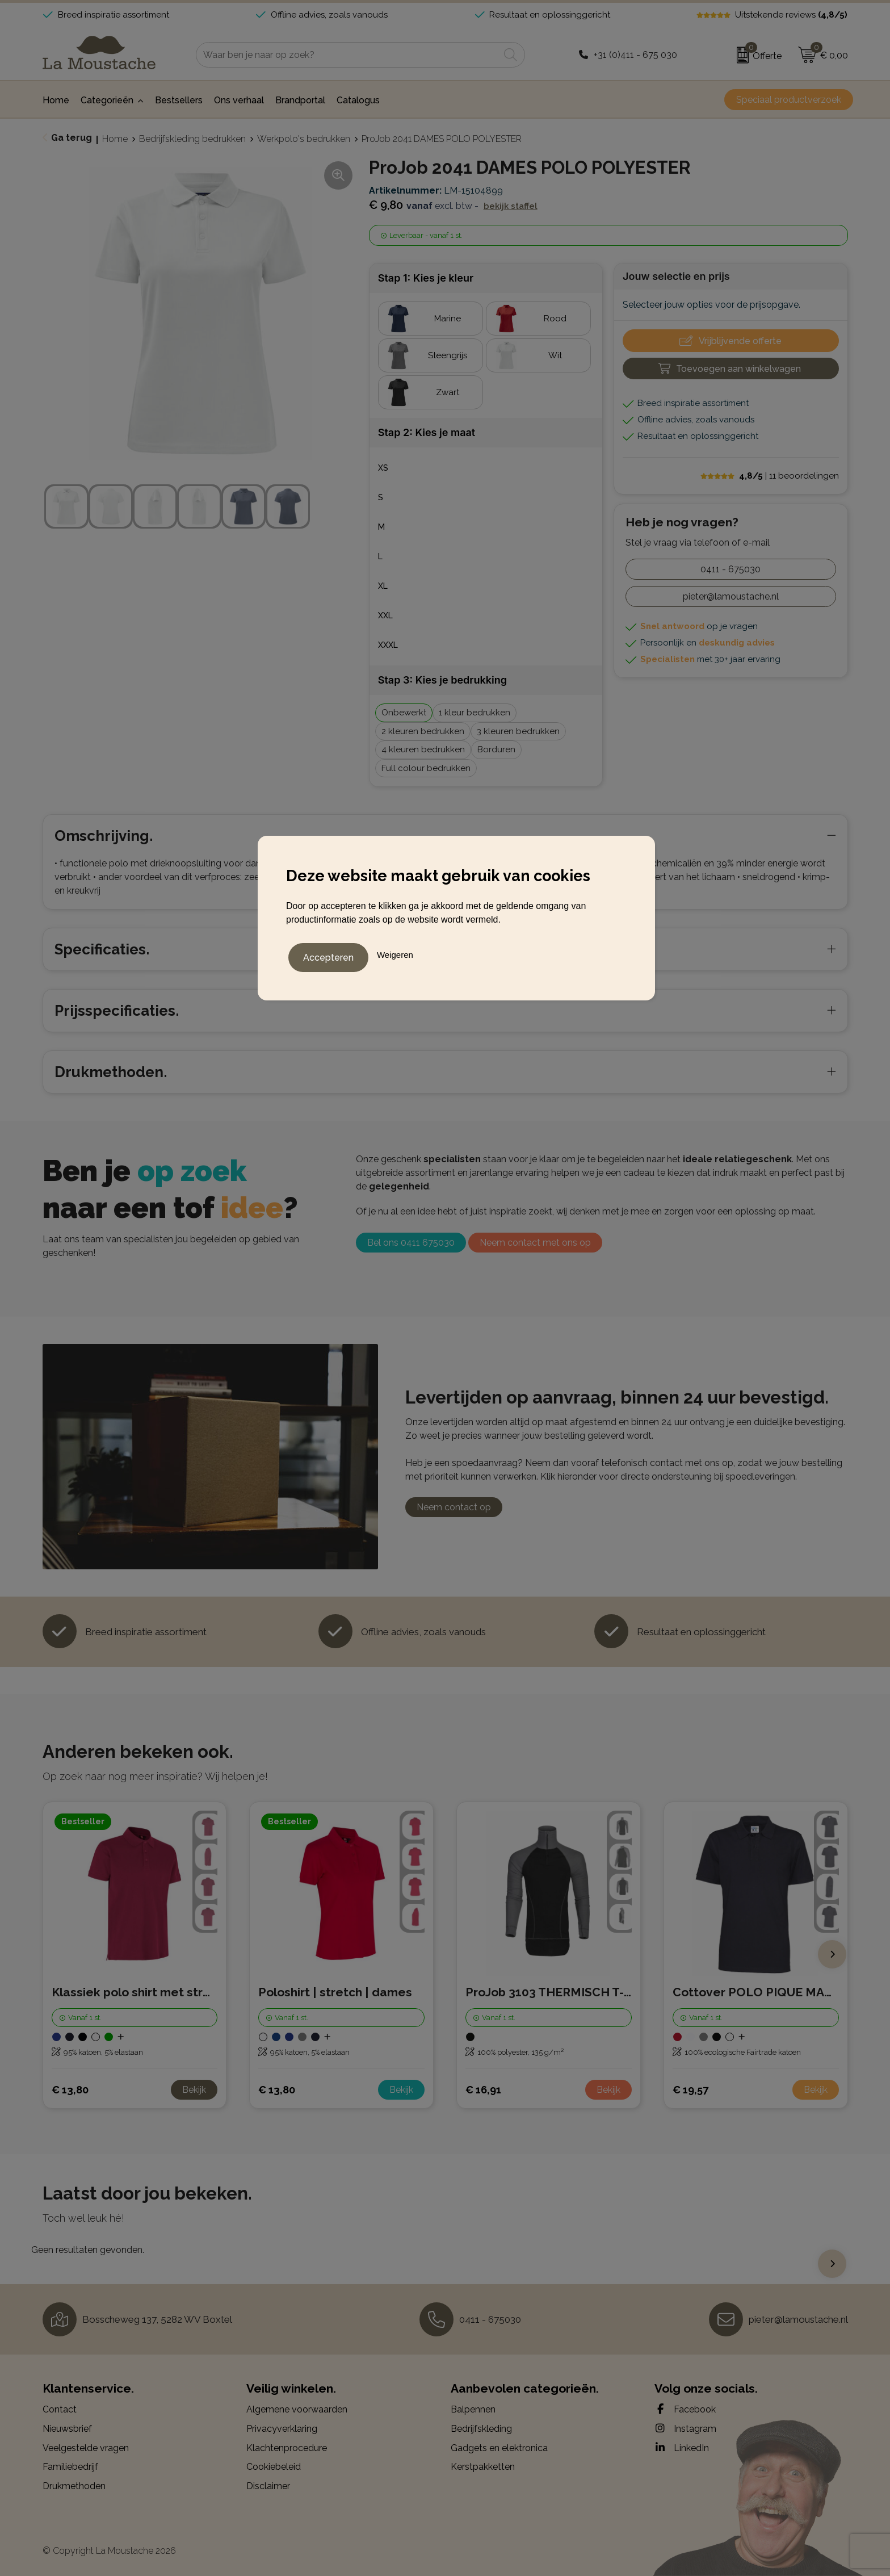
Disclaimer (268, 2486)
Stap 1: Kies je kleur (425, 278)
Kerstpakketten (483, 2466)
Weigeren (395, 952)
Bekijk (194, 2089)
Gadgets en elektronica (499, 2448)
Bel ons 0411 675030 (411, 1242)
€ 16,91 (483, 2090)
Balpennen (473, 2409)
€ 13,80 (70, 2090)
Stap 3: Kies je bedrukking (442, 680)
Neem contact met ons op (535, 1242)
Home (115, 138)
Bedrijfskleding (481, 2428)
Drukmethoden (74, 2486)
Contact (60, 2409)
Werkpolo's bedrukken (303, 138)
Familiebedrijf (70, 2466)
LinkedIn (681, 2447)
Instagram (685, 2428)
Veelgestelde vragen (86, 2448)
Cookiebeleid (273, 2466)
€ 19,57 (690, 2090)
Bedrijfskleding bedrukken (192, 138)
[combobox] (348, 55)
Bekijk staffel (511, 206)
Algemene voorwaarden (296, 2409)
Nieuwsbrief (67, 2428)
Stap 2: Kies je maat (426, 432)
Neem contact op (454, 1507)
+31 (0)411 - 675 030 (635, 54)
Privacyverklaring (281, 2428)
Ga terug (71, 137)
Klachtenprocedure (286, 2448)
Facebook (685, 2409)
